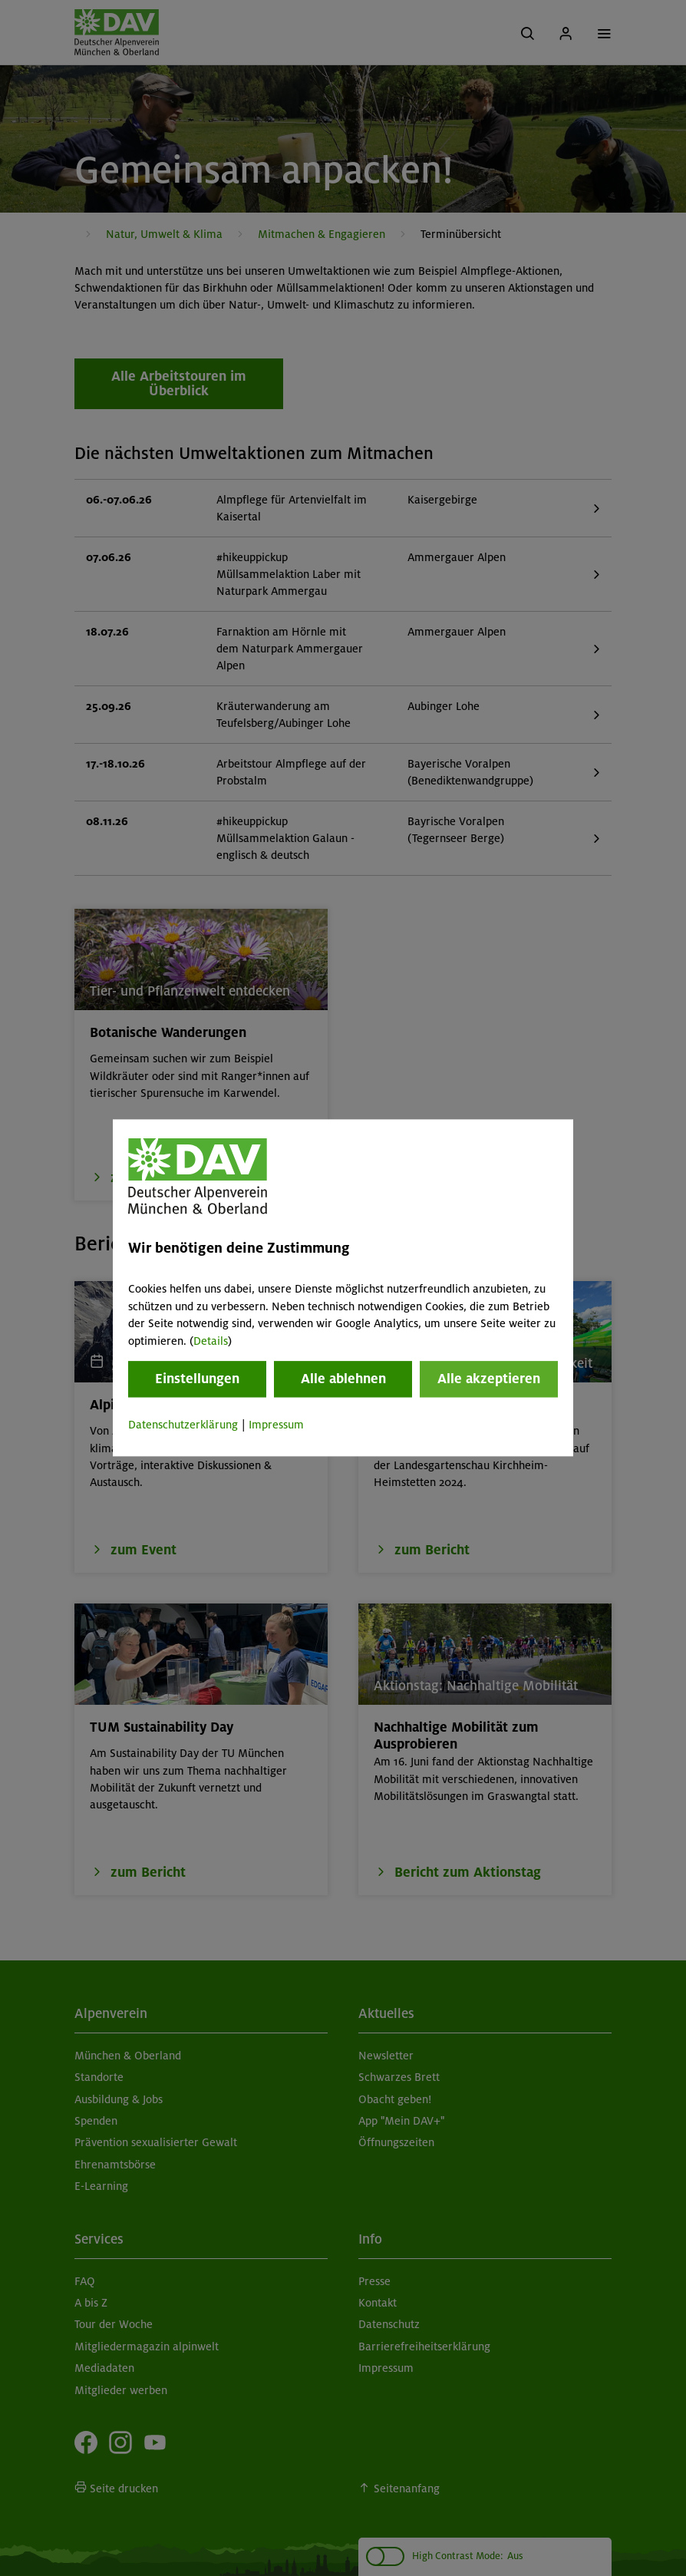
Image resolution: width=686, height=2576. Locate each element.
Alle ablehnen (343, 1378)
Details (210, 1341)
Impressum (276, 1425)
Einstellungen (197, 1378)
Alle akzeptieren (488, 1378)
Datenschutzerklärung (183, 1425)
